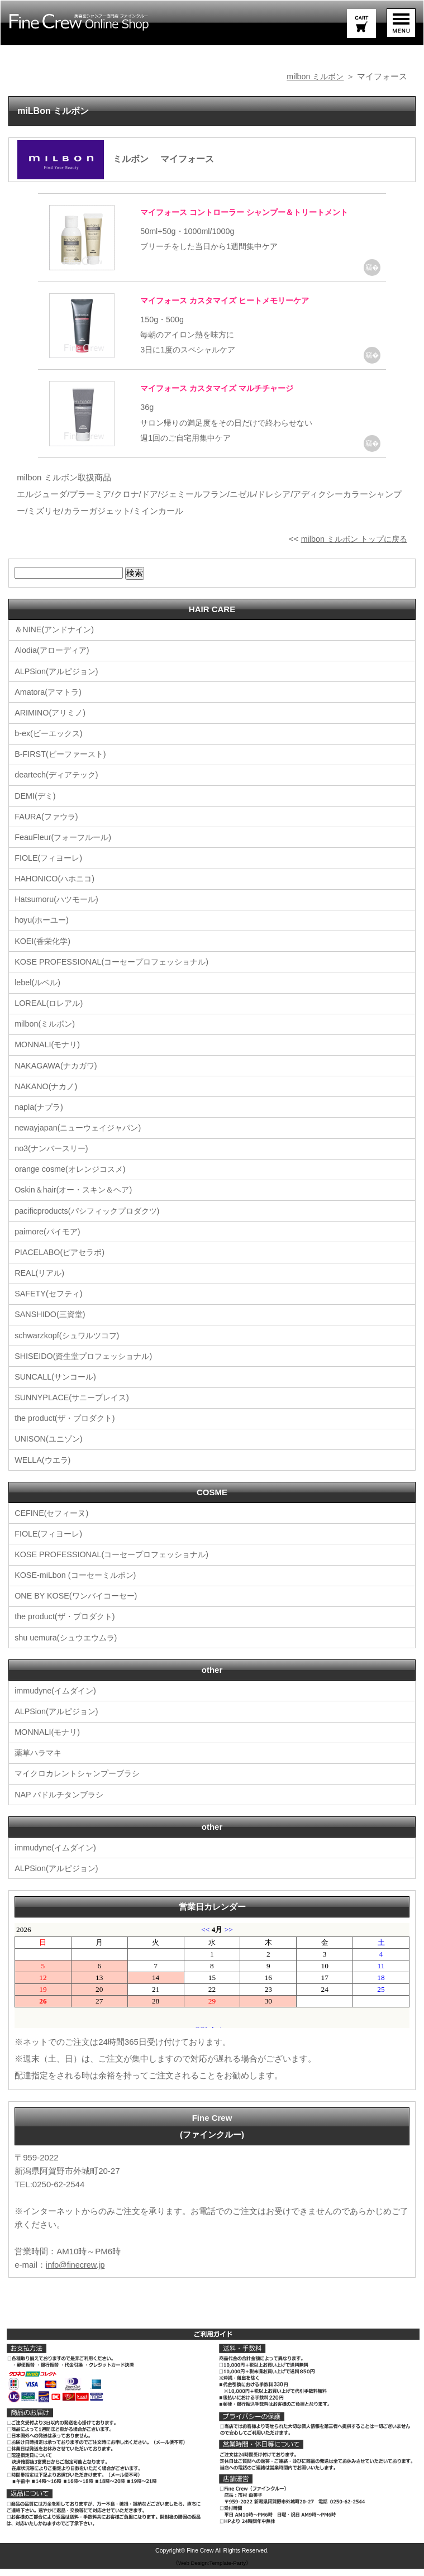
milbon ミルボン (313, 76)
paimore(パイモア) (49, 1241)
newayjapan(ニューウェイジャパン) (82, 1138)
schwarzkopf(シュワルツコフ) (70, 1344)
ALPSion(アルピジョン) (59, 683)
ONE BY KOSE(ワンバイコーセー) (79, 1604)
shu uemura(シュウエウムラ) (69, 1645)
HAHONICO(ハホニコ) (57, 890)
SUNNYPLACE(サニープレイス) (75, 1406)
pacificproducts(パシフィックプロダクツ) (91, 1220)
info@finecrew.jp (76, 2272)
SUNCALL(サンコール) (58, 1386)
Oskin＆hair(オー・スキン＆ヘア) (77, 1200)
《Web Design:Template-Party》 (212, 2570)
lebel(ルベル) (39, 993)
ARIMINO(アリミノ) (52, 724)
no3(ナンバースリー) (54, 1158)
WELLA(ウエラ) (44, 1468)
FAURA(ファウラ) (48, 828)
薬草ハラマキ (40, 1761)
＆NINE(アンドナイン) (57, 642)
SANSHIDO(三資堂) (52, 1324)
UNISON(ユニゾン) (50, 1448)
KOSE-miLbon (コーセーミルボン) (79, 1583)
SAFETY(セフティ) (50, 1303)
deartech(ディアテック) (59, 786)
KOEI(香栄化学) (44, 952)
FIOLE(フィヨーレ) (50, 869)
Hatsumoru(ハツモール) (59, 910)
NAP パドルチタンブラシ (62, 1802)
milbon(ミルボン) (46, 1034)
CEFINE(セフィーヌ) (54, 1521)
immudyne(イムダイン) (58, 1699)
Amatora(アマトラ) (50, 704)
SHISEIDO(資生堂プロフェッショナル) (88, 1365)
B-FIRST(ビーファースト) (63, 766)
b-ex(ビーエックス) (51, 745)
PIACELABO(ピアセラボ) (62, 1262)
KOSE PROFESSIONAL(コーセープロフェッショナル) (117, 972)
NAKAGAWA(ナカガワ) (58, 1076)
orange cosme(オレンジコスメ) (73, 1179)
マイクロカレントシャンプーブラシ (82, 1781)
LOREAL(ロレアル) (51, 1014)
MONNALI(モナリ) (49, 1055)
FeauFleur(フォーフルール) (66, 848)
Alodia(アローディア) (54, 662)
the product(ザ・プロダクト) (68, 1427)
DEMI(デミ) (36, 807)
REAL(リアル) (41, 1282)
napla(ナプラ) (40, 1117)
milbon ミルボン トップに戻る (350, 551)
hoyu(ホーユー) (43, 931)
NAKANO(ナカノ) (47, 1096)
